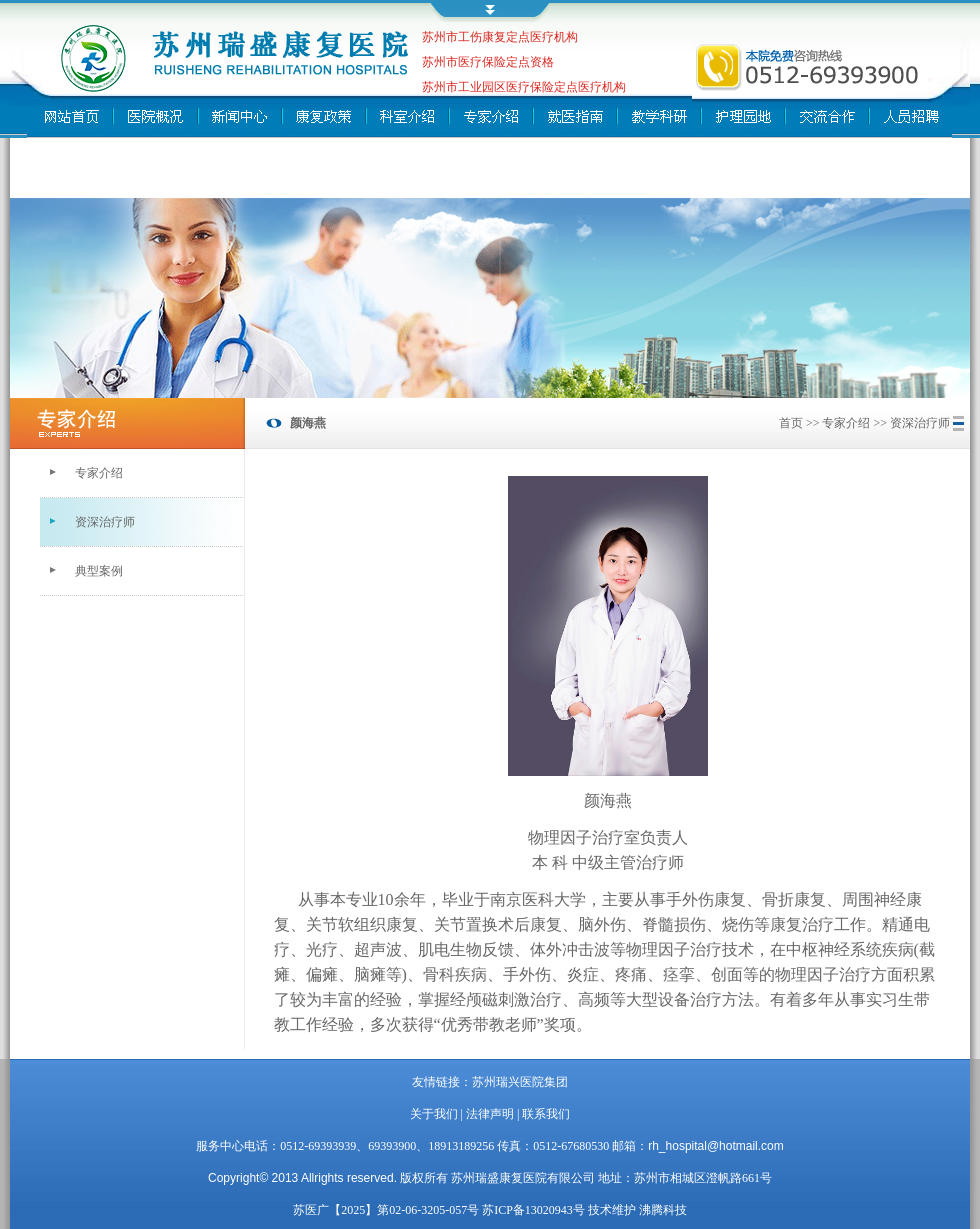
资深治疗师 (105, 522)
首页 (791, 423)
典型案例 (99, 571)
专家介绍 (99, 473)
